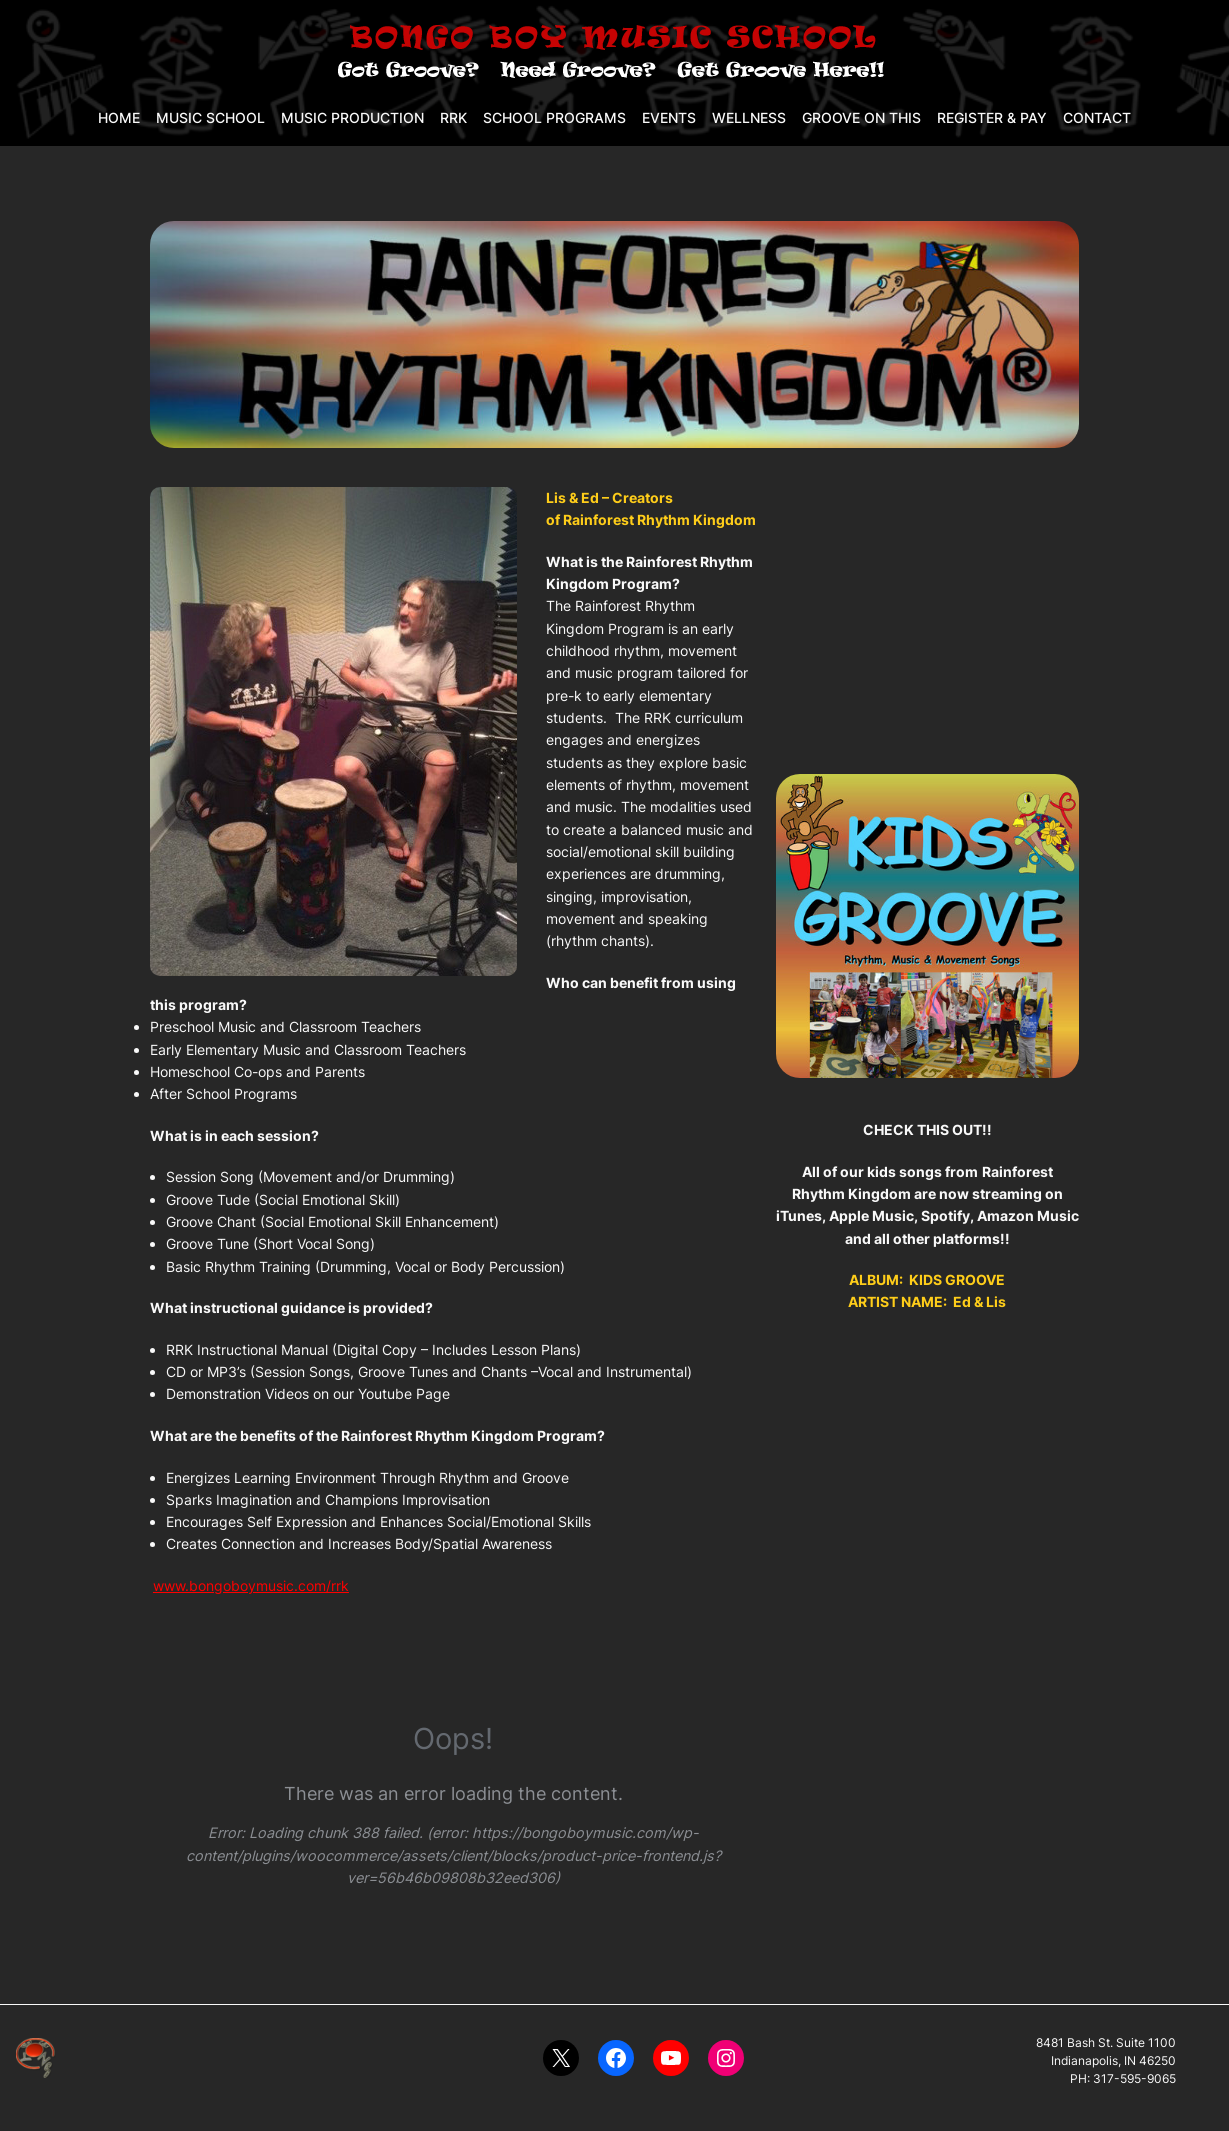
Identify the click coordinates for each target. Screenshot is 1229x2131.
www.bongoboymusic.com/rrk (251, 1585)
